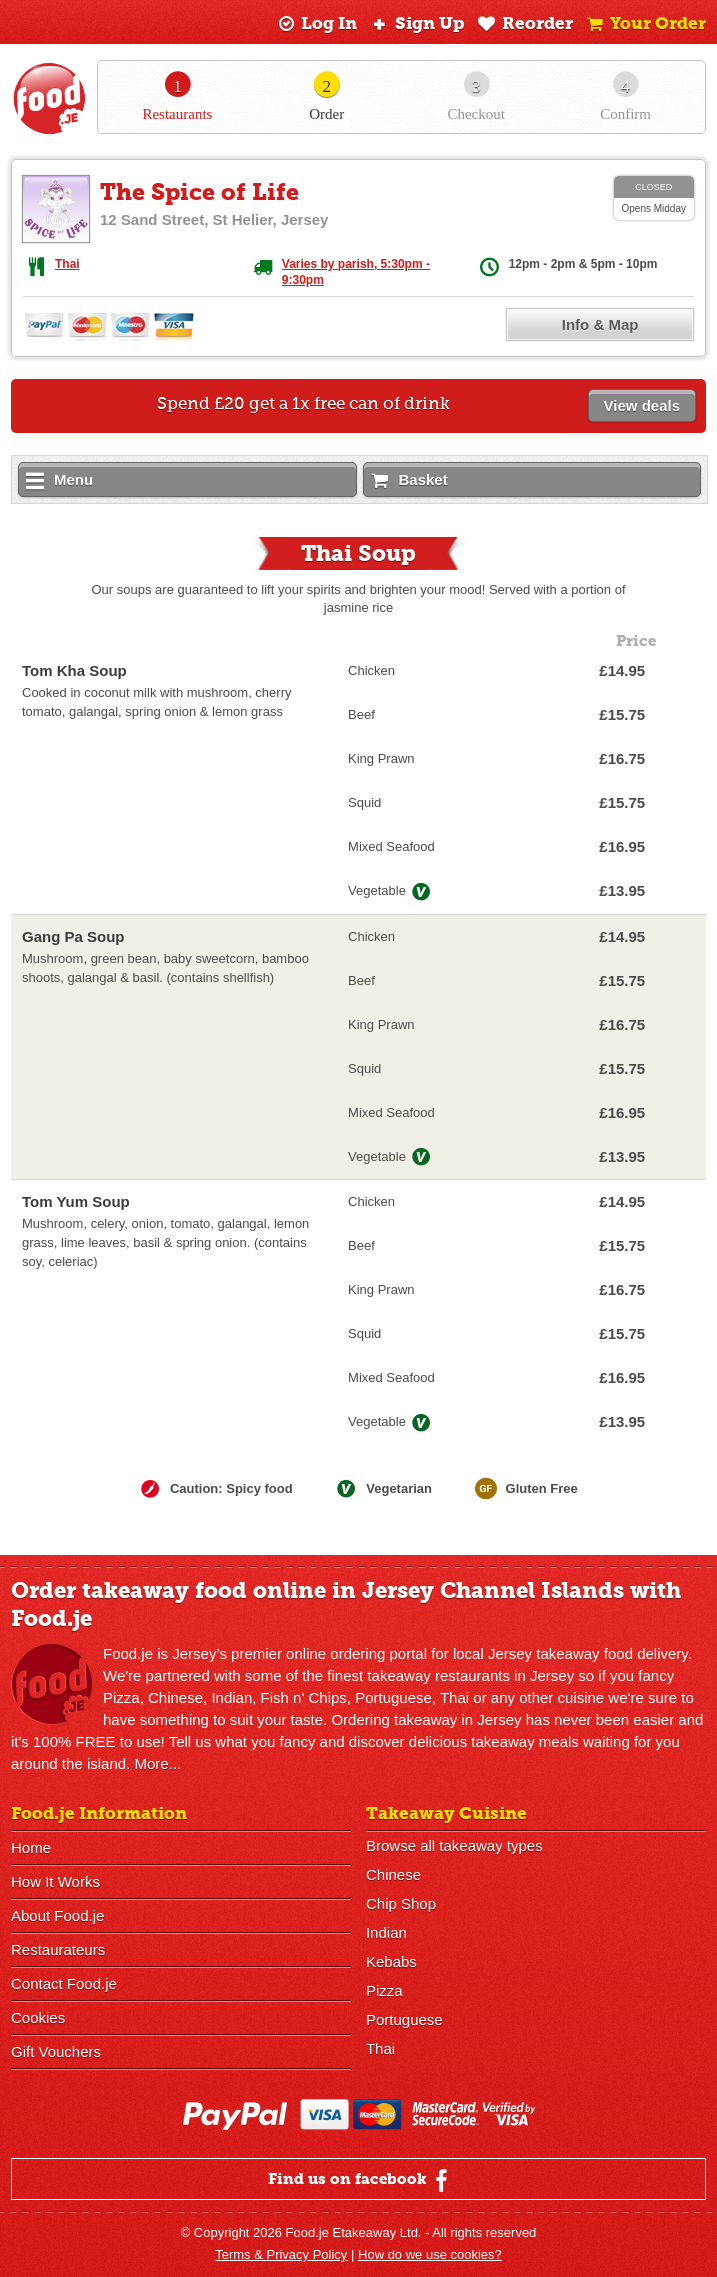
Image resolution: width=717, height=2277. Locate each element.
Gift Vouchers (56, 2051)
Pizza (384, 1990)
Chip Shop (401, 1903)
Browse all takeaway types (454, 1845)
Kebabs (391, 1961)
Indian (386, 1932)
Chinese (393, 1874)
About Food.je (57, 1915)
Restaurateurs (58, 1949)
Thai (67, 264)
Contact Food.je (64, 1983)
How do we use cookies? (430, 2254)
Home (31, 1847)
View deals (642, 405)
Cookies (38, 2017)
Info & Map (600, 324)
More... (157, 1763)
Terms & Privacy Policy (281, 2254)
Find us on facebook (360, 2180)
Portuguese (404, 2019)
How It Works (55, 1881)
